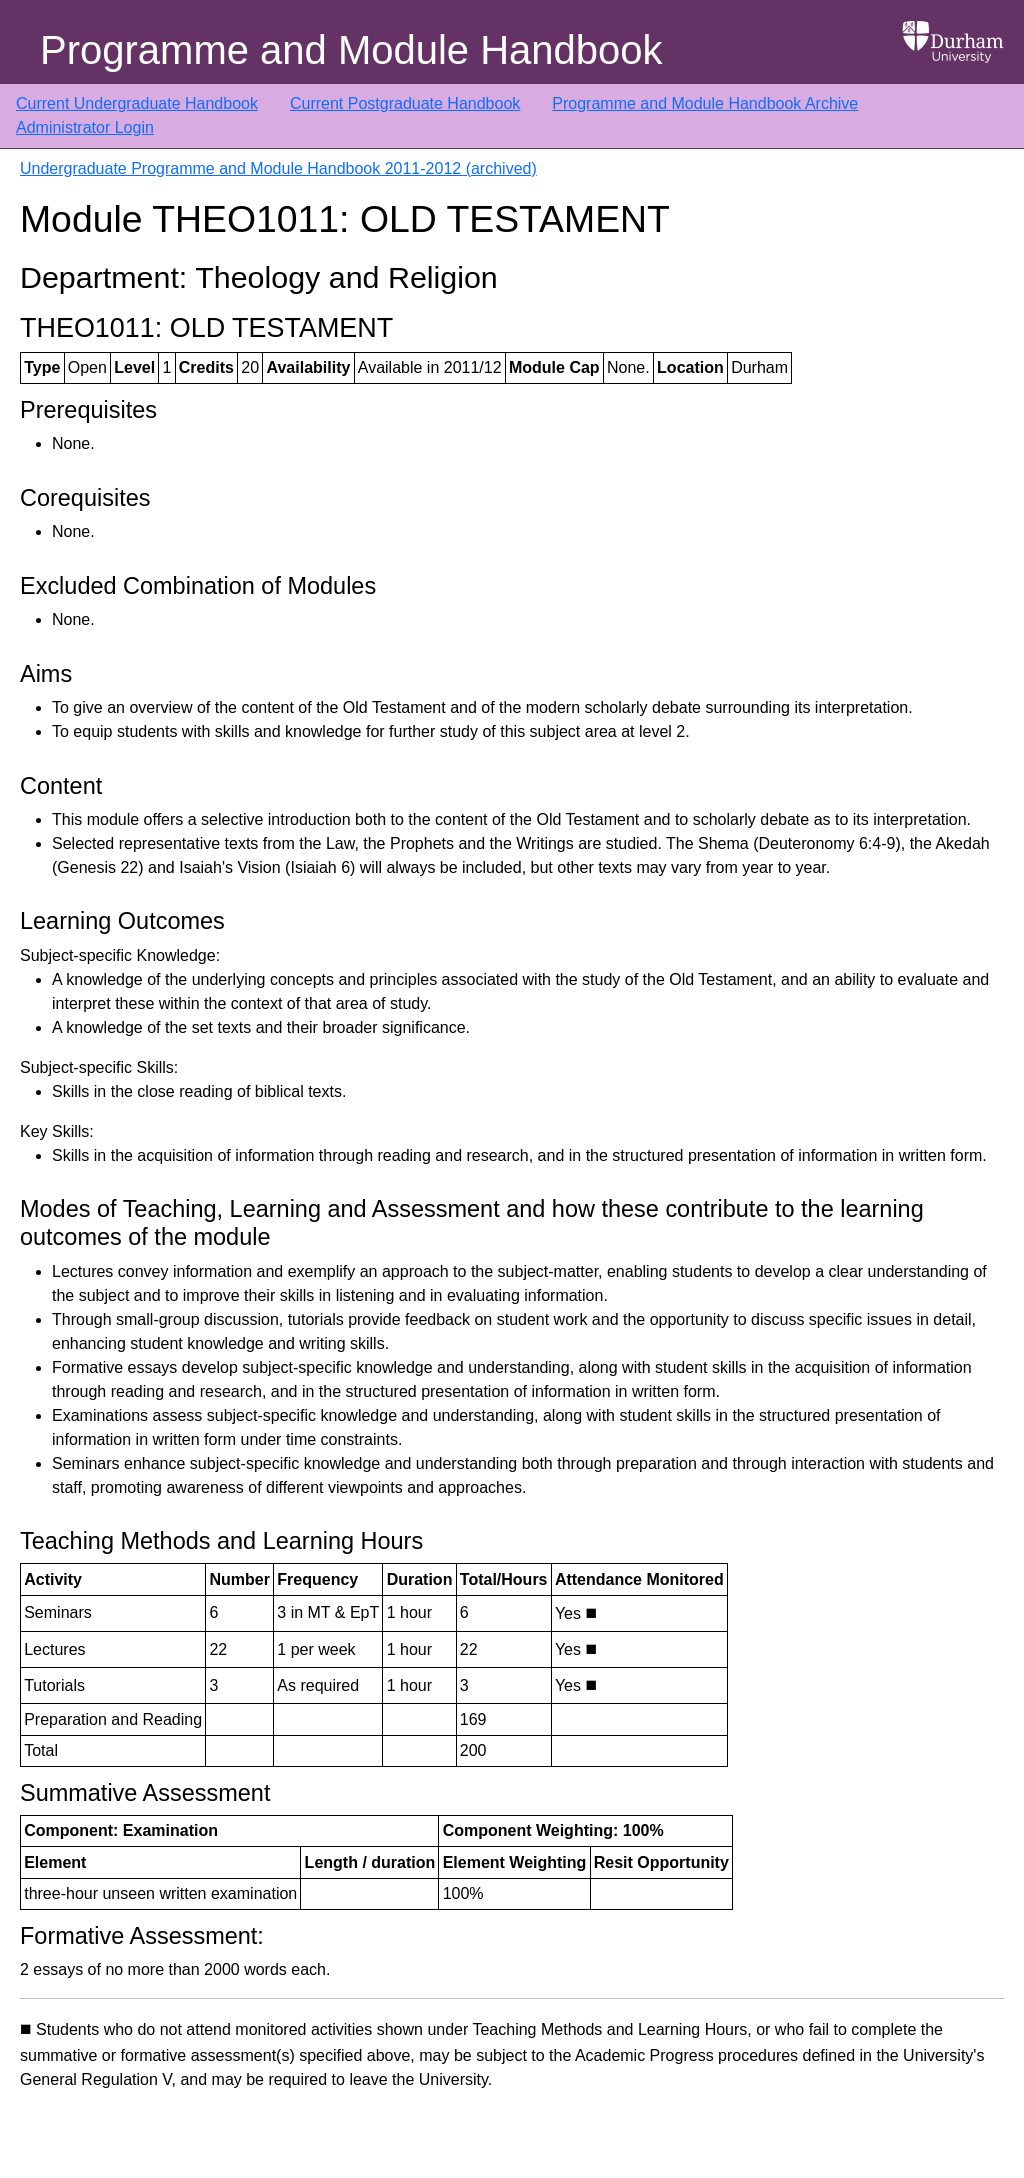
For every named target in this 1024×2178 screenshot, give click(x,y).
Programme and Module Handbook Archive (705, 103)
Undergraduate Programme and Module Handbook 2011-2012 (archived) (278, 168)
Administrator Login (85, 127)
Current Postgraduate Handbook (405, 103)
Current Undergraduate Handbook (137, 103)
